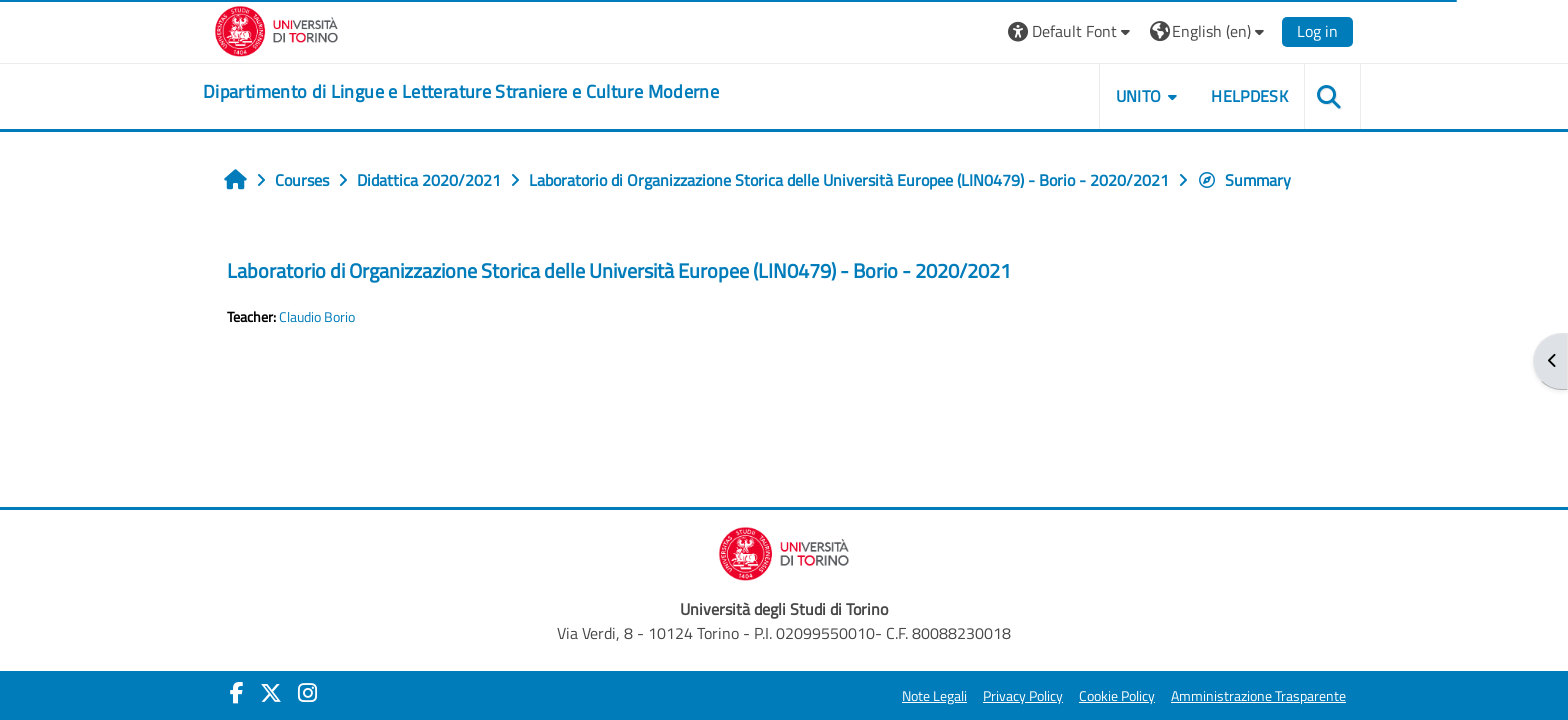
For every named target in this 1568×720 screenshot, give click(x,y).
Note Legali (934, 696)
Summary (1244, 180)
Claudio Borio (317, 317)
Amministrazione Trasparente (1258, 696)
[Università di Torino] (276, 29)
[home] (461, 92)
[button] (1071, 31)
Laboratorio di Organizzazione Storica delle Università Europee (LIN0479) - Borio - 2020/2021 (619, 270)
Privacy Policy (1023, 696)
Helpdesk (1249, 96)
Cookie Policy (1117, 696)
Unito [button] (1139, 96)
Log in (1317, 31)
